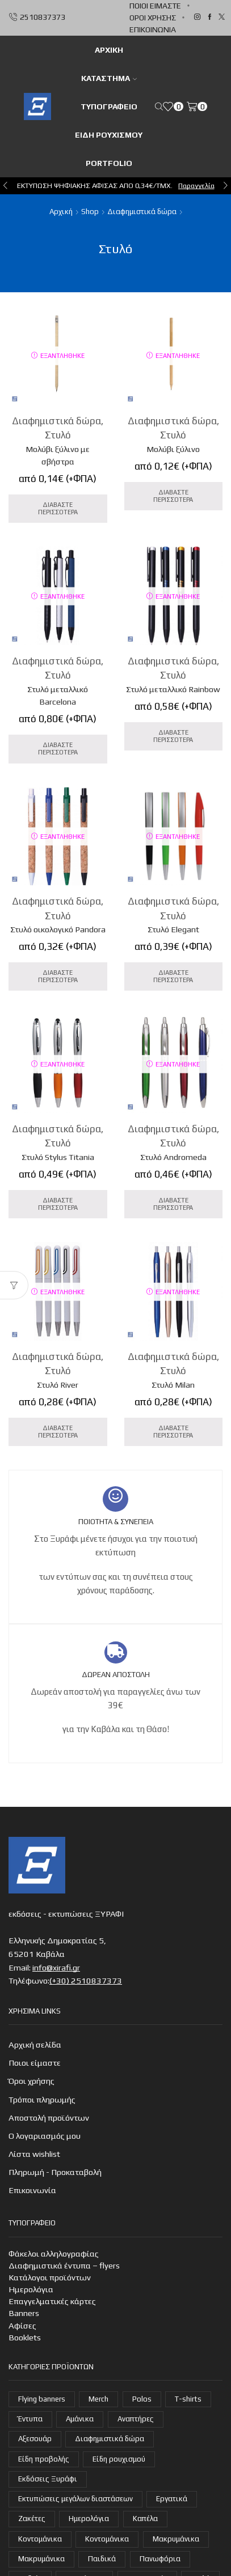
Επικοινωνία (152, 29)
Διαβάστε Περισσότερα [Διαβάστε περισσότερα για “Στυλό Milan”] (173, 1432)
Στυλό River (57, 1384)
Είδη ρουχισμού (108, 134)
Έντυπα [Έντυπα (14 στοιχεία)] (30, 2419)
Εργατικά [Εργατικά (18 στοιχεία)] (171, 2498)
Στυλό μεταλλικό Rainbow (173, 689)
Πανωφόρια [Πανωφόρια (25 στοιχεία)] (160, 2558)
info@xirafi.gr (56, 1967)
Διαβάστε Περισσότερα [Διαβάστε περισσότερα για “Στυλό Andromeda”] (173, 1204)
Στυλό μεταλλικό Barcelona (57, 695)
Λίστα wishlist (34, 2154)
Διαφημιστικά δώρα (142, 211)
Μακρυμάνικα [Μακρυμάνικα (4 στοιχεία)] (176, 2539)
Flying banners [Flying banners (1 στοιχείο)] (41, 2399)
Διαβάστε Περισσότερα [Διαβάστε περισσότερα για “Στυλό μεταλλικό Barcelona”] (58, 748)
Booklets (25, 2337)
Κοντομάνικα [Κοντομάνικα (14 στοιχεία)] (107, 2539)
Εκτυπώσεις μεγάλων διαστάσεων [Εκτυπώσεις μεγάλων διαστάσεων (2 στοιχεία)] (75, 2498)
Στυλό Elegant (173, 929)
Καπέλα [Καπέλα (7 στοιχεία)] (145, 2518)
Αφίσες (22, 2325)
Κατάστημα (109, 78)
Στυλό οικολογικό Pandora (58, 929)
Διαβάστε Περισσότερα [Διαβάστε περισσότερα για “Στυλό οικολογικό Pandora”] (58, 976)
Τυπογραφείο (109, 106)
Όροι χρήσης (152, 17)
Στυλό (58, 435)
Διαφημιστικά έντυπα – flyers (64, 2265)
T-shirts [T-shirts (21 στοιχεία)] (188, 2399)
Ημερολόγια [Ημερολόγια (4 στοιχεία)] (89, 2518)
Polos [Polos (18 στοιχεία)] (142, 2399)
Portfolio (109, 163)
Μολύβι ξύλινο (173, 449)
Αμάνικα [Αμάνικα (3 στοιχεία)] (80, 2419)
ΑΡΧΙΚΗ (109, 49)
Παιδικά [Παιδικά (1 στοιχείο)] (102, 2558)
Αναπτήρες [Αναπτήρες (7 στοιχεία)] (135, 2419)
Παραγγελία (196, 185)
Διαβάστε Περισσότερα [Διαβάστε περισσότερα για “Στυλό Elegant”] (173, 976)
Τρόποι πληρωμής (42, 2099)
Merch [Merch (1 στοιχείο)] (98, 2399)
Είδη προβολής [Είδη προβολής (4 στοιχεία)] (43, 2459)
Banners (24, 2313)
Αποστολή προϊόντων (49, 2117)
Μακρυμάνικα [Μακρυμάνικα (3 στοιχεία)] (41, 2558)
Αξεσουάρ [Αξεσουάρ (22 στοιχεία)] (35, 2438)
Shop (90, 211)
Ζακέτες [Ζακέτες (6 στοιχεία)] (31, 2518)
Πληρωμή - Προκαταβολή (55, 2172)
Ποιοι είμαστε (155, 5)
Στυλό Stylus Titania (58, 1157)
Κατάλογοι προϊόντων (50, 2277)
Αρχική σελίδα (35, 2044)
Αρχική (61, 211)
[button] (5, 185)
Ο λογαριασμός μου (45, 2135)
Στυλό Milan (173, 1384)
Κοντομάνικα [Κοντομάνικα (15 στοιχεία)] (40, 2539)
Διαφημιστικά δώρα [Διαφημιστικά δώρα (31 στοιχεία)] (109, 2438)
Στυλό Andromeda (173, 1157)
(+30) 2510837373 (85, 1980)
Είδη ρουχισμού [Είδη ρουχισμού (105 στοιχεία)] (119, 2459)
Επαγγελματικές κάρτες (52, 2301)
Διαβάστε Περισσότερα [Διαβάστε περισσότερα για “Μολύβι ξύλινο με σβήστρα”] (58, 508)
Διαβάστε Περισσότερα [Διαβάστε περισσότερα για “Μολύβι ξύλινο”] (173, 496)
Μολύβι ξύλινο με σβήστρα (58, 455)
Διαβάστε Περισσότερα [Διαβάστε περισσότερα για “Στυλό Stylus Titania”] (58, 1204)
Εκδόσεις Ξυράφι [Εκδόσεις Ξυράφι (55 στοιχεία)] (47, 2479)
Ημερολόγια (31, 2289)
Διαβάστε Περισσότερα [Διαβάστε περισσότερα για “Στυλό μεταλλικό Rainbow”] (173, 736)
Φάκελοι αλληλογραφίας (54, 2253)
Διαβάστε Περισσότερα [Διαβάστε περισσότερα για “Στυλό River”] (58, 1432)
